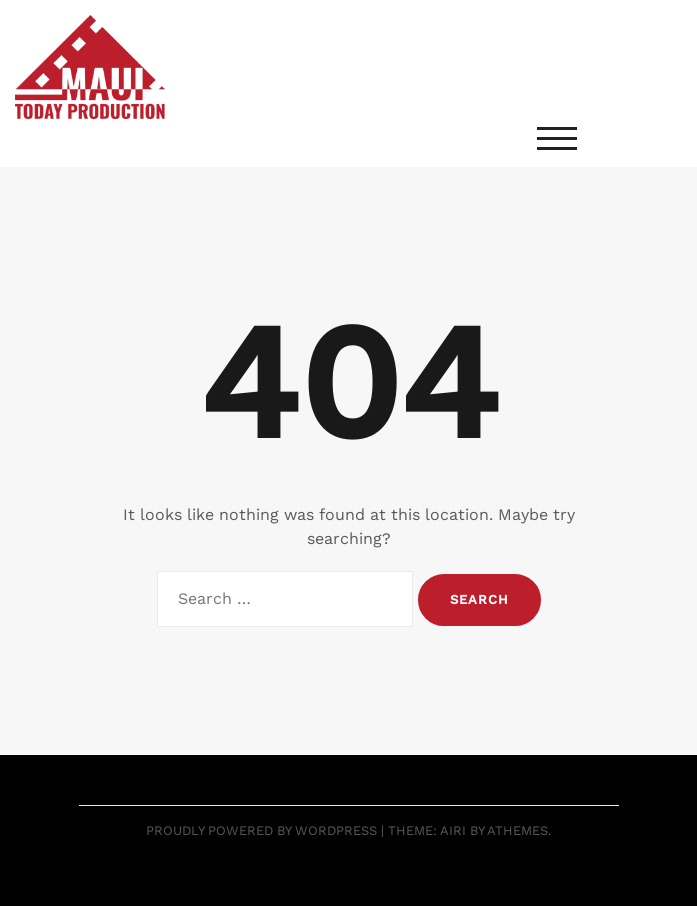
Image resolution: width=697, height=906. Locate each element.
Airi (453, 830)
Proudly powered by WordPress (261, 830)
